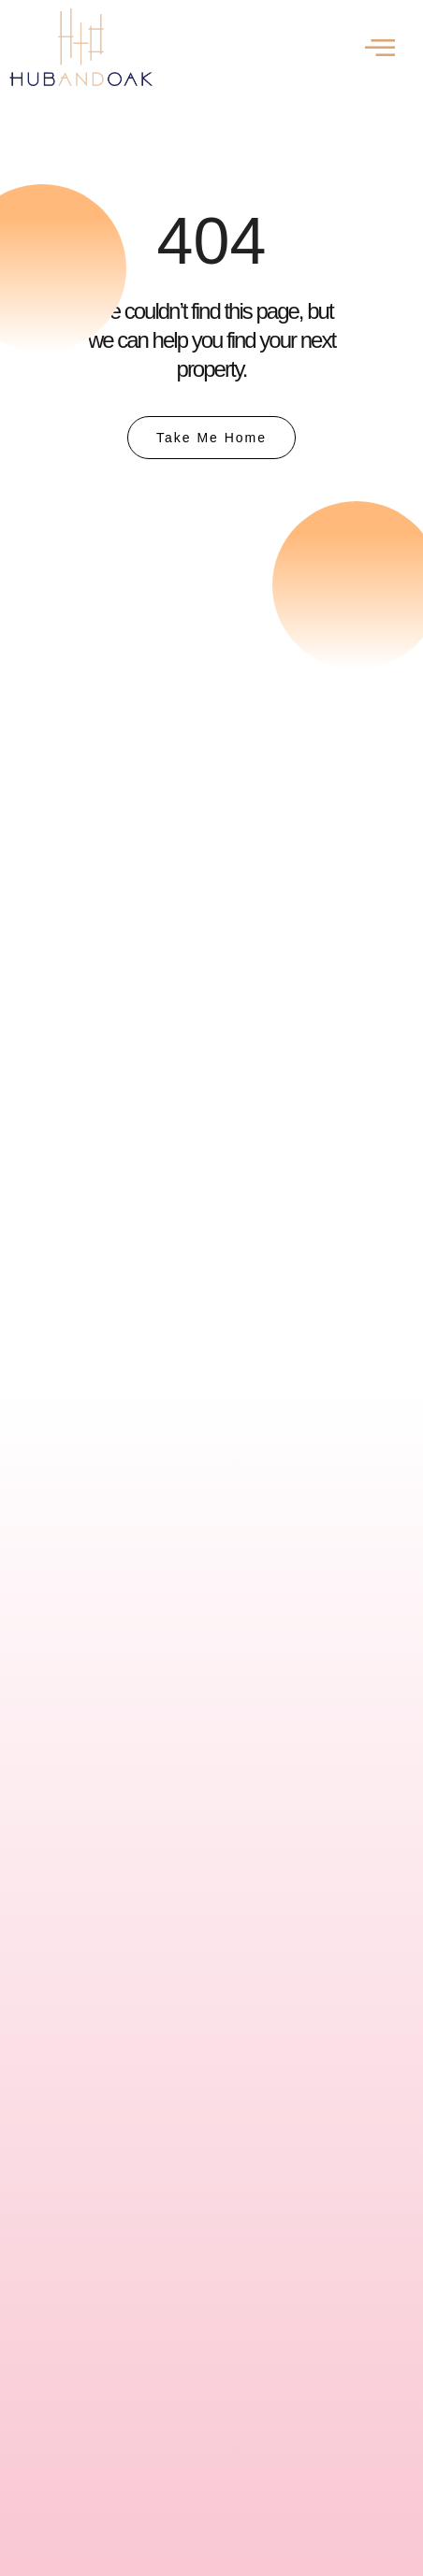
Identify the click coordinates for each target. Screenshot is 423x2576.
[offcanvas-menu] (379, 47)
